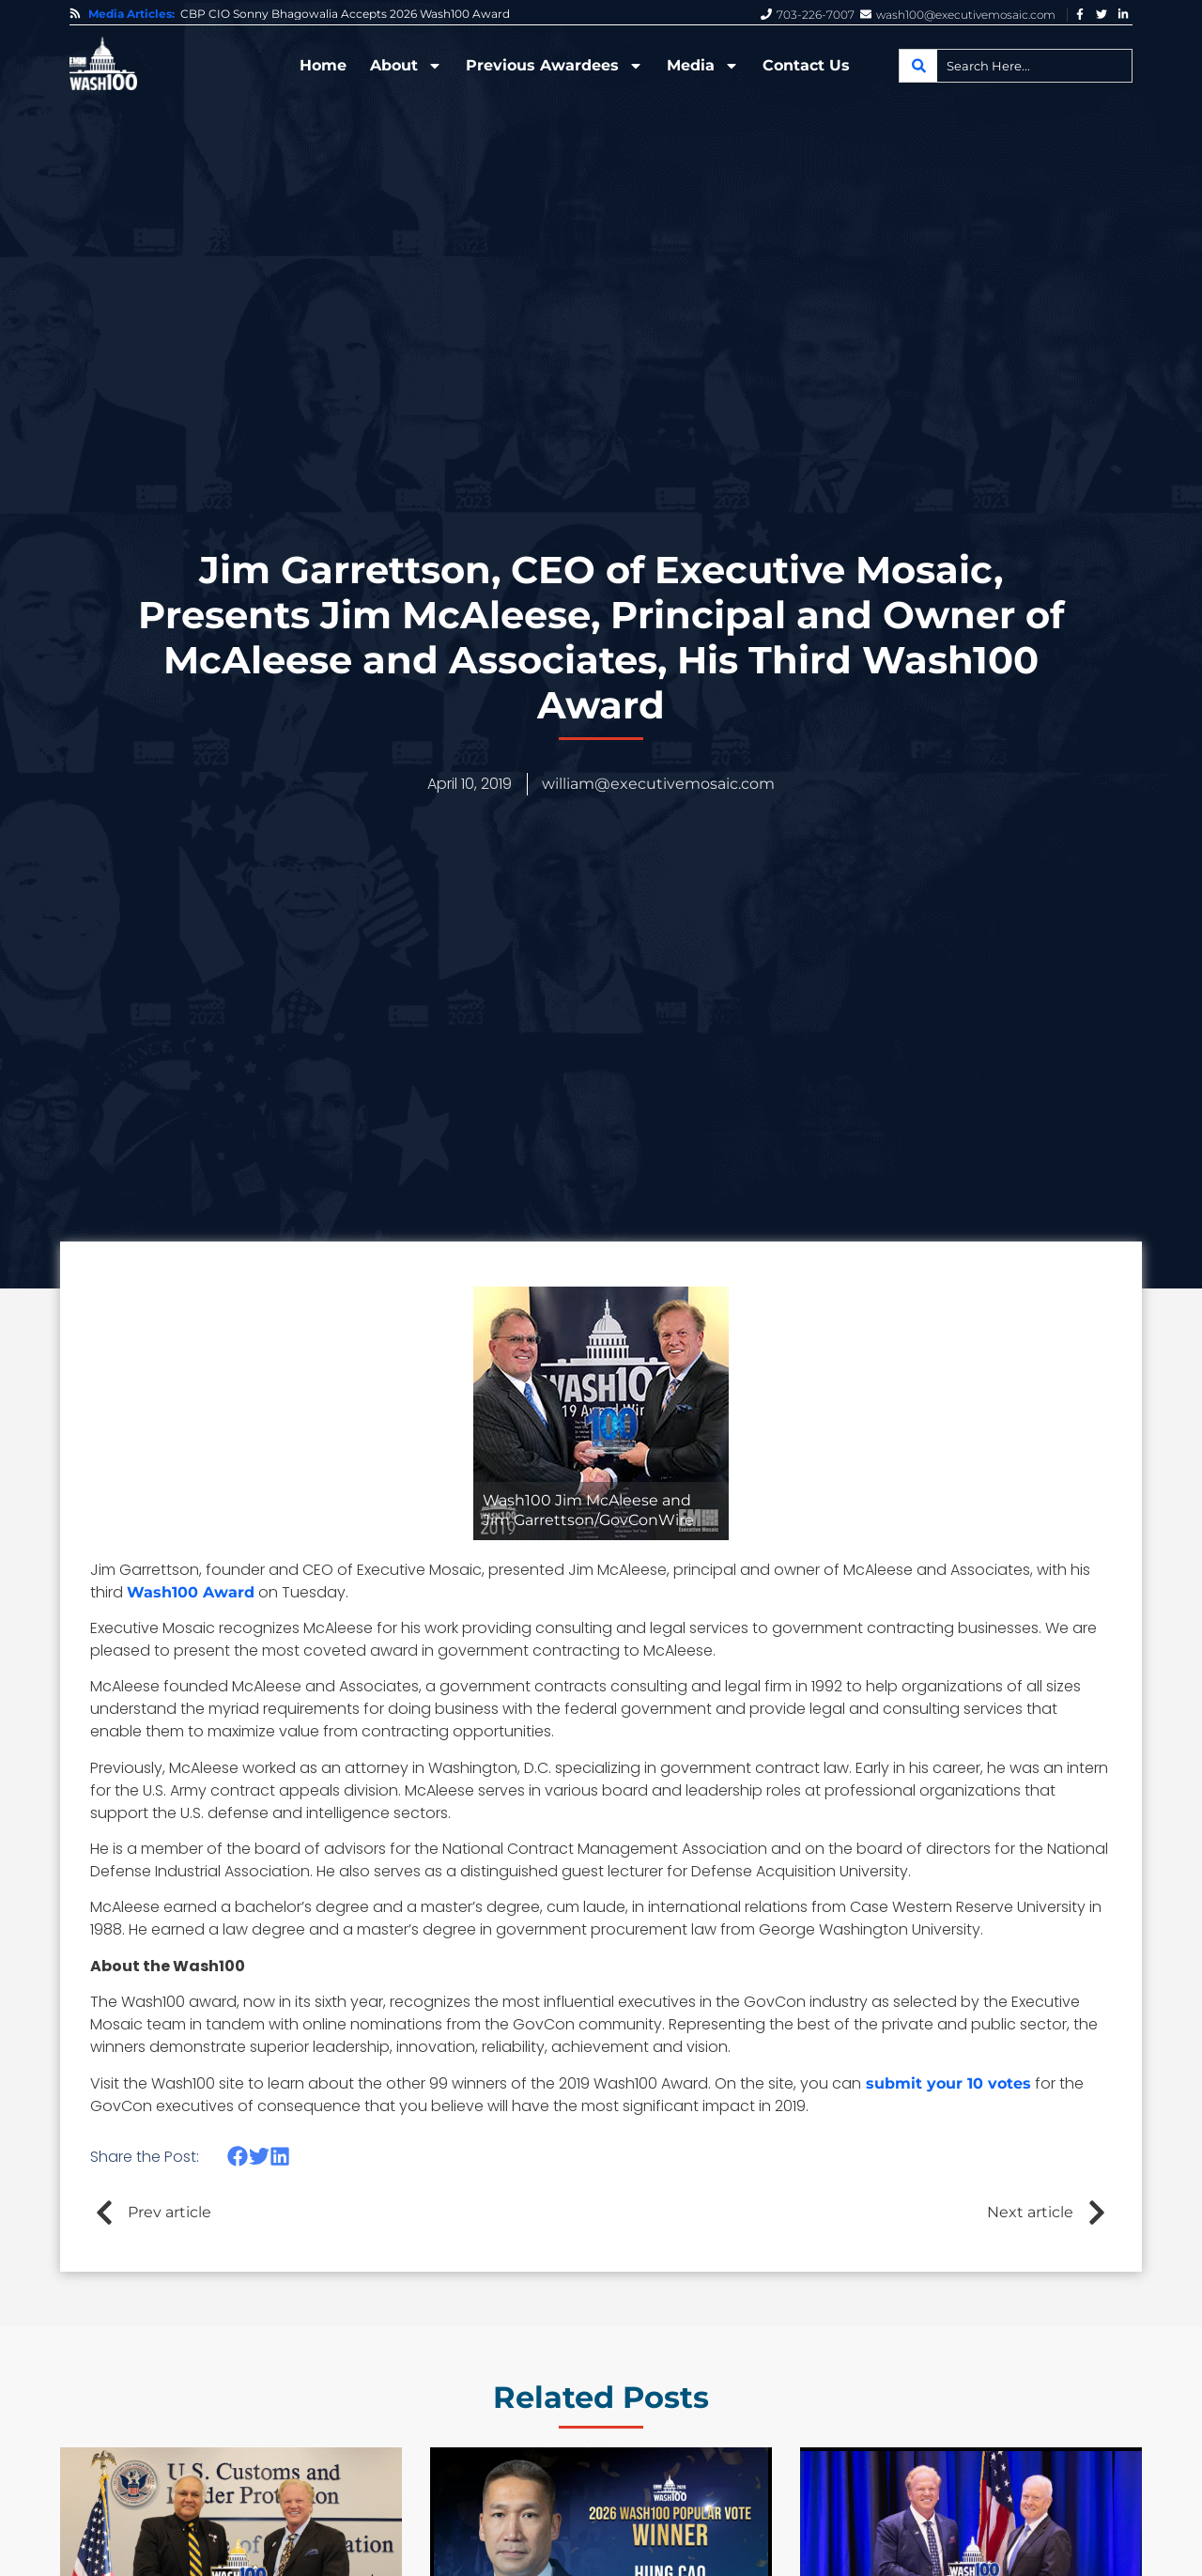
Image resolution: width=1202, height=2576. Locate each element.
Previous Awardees (554, 66)
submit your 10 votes (946, 2083)
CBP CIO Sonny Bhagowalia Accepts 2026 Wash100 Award (345, 14)
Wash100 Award (190, 1592)
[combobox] (1016, 66)
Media (703, 66)
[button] (238, 2156)
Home (323, 65)
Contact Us (806, 65)
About (406, 66)
